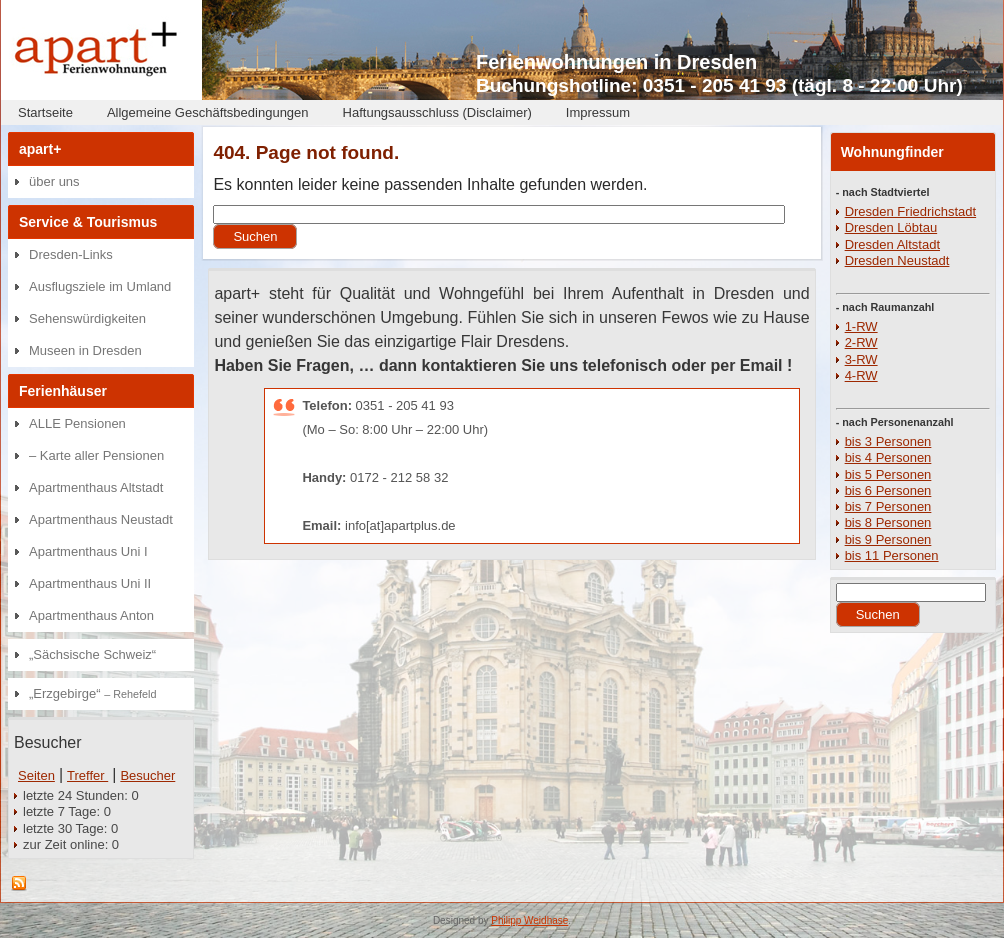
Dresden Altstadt (892, 244)
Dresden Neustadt (897, 260)
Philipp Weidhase (529, 920)
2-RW (861, 342)
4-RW (861, 375)
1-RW (861, 326)
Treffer (87, 775)
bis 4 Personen (888, 457)
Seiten (36, 775)
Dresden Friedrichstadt (911, 211)
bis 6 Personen (888, 490)
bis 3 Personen (888, 441)
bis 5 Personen (888, 474)
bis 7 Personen (888, 506)
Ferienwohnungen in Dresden (616, 62)
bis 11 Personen (892, 555)
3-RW (861, 359)
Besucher (147, 775)
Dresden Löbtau (891, 227)
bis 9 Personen (888, 539)
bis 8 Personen (888, 522)
